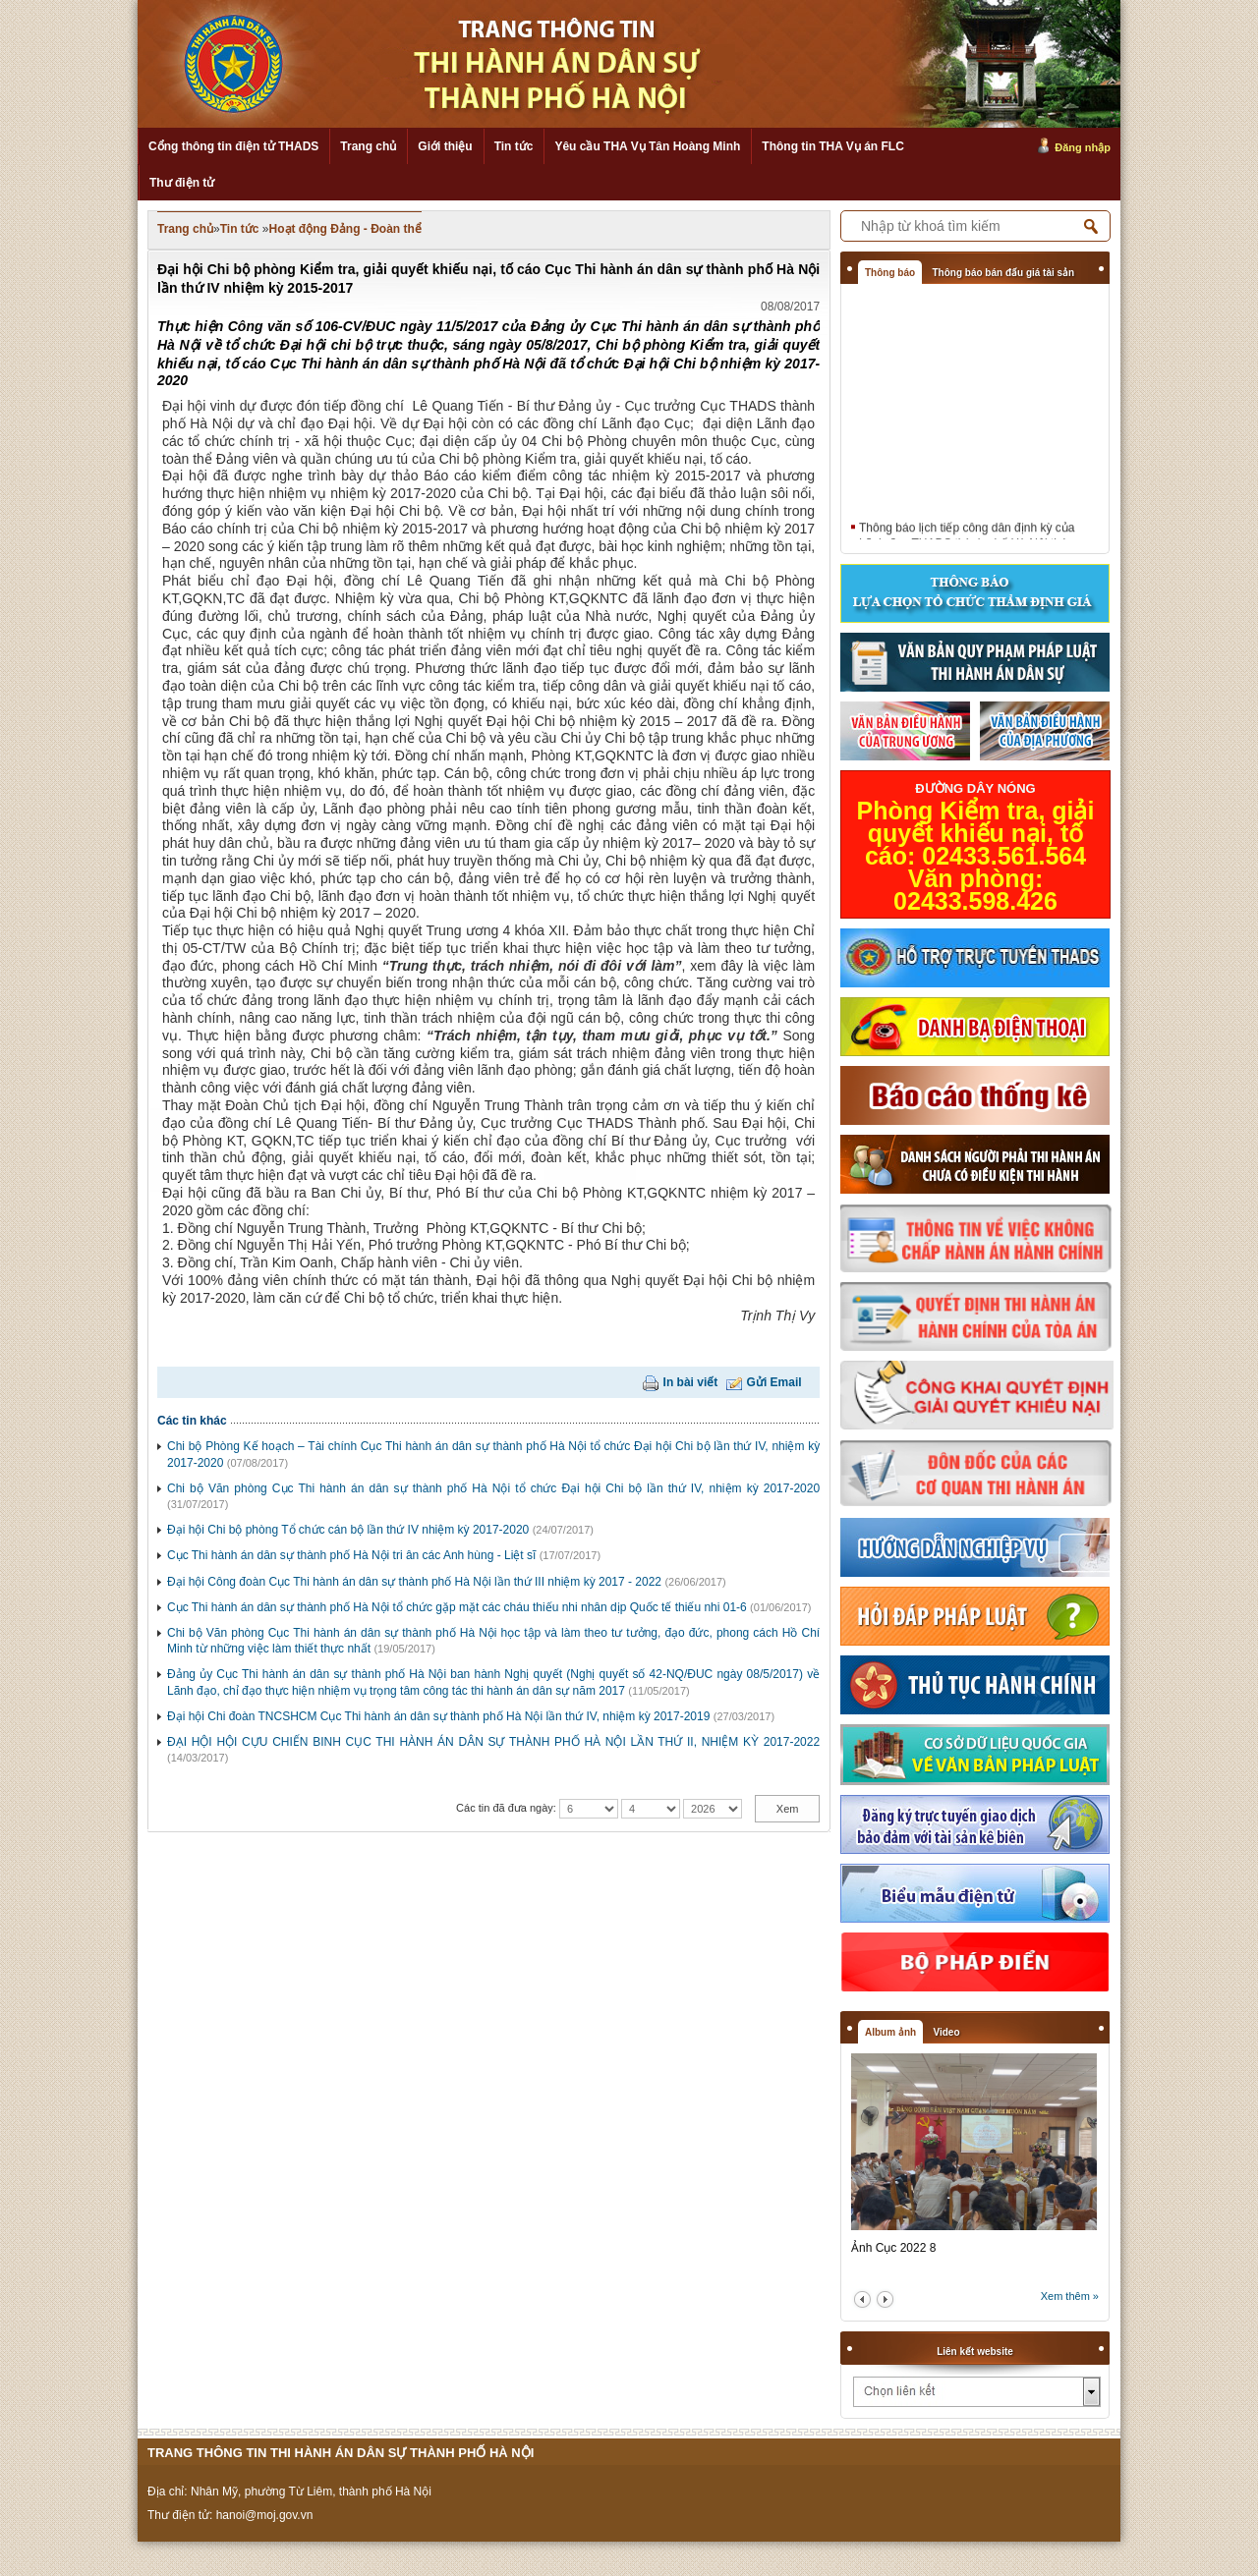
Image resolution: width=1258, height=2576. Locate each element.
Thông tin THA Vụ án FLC (833, 146)
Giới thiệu (445, 146)
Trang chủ (368, 146)
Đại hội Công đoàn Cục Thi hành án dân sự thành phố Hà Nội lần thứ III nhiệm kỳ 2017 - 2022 (414, 1582)
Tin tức (514, 146)
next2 (885, 2299)
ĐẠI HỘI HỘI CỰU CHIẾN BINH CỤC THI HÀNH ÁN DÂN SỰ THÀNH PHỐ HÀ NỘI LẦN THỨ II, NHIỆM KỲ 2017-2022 (493, 1742)
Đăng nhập (1083, 147)
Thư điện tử (181, 183)
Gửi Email (774, 1382)
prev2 (862, 2299)
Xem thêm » (1070, 2296)
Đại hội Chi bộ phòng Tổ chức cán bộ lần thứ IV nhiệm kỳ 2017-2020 (348, 1530)
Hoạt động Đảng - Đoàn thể (345, 229)
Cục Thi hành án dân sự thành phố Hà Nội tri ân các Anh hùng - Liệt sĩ (351, 1555)
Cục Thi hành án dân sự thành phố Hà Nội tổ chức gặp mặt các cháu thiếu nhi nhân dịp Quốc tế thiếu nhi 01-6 (457, 1607)
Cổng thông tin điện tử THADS (233, 146)
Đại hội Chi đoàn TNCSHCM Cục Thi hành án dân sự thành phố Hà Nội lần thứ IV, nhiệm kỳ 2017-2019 (438, 1716)
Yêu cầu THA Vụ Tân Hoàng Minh (647, 146)
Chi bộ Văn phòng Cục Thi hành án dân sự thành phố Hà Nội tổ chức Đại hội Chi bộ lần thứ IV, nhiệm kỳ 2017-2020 (493, 1488)
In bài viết (690, 1382)
